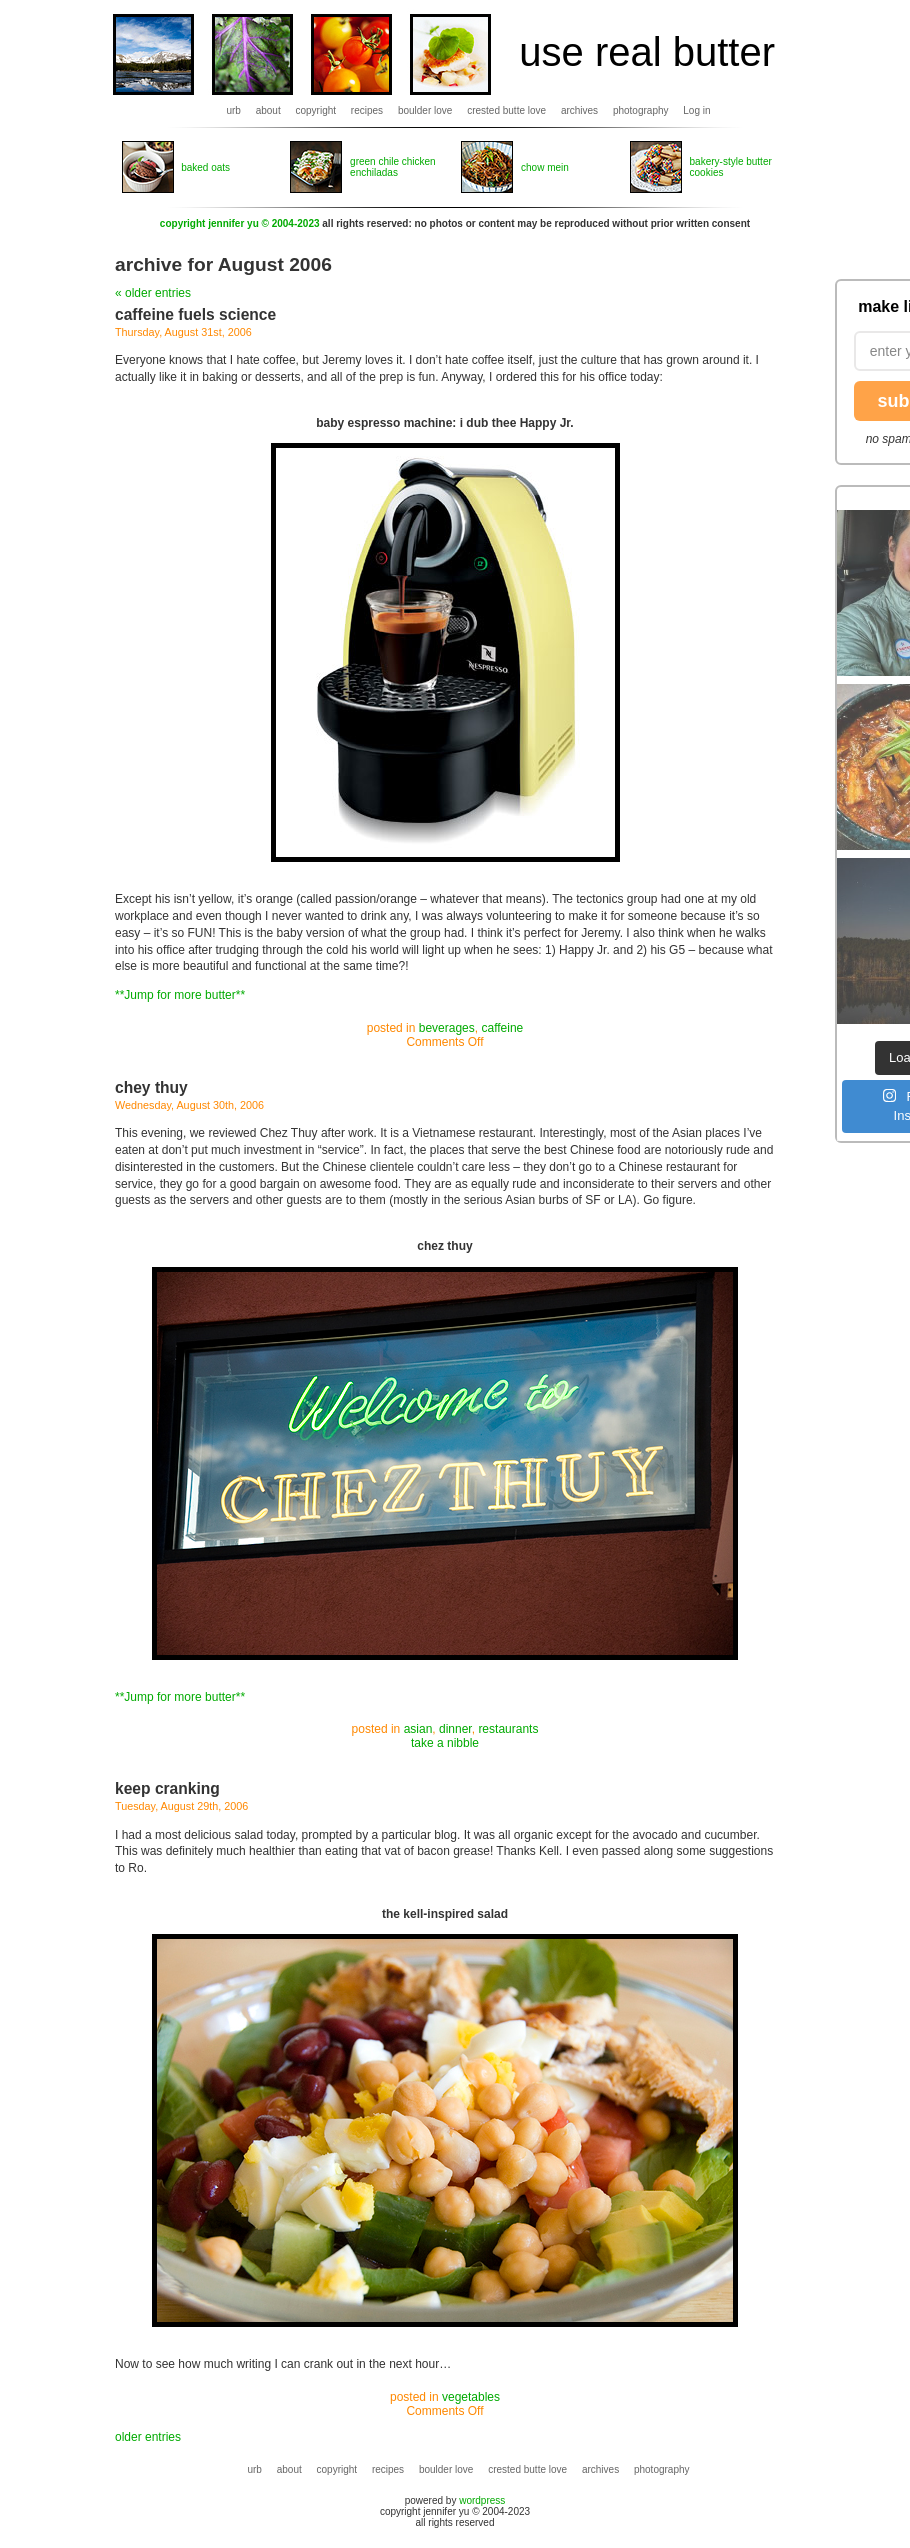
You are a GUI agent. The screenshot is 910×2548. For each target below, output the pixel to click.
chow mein (545, 167)
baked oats (205, 167)
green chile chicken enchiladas (393, 167)
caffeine (502, 1028)
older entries (148, 2437)
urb (233, 110)
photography (641, 110)
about (268, 110)
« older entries (153, 293)
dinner (455, 1729)
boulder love (425, 110)
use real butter (647, 52)
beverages (447, 1028)
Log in (696, 110)
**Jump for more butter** (180, 995)
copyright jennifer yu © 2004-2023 (240, 223)
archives (579, 110)
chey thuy (151, 1087)
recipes (367, 110)
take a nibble (445, 1743)
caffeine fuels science (195, 314)
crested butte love (506, 110)
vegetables (471, 2397)
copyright (316, 110)
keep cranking (167, 1788)
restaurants (508, 1729)
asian (418, 1729)
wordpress (482, 2500)
